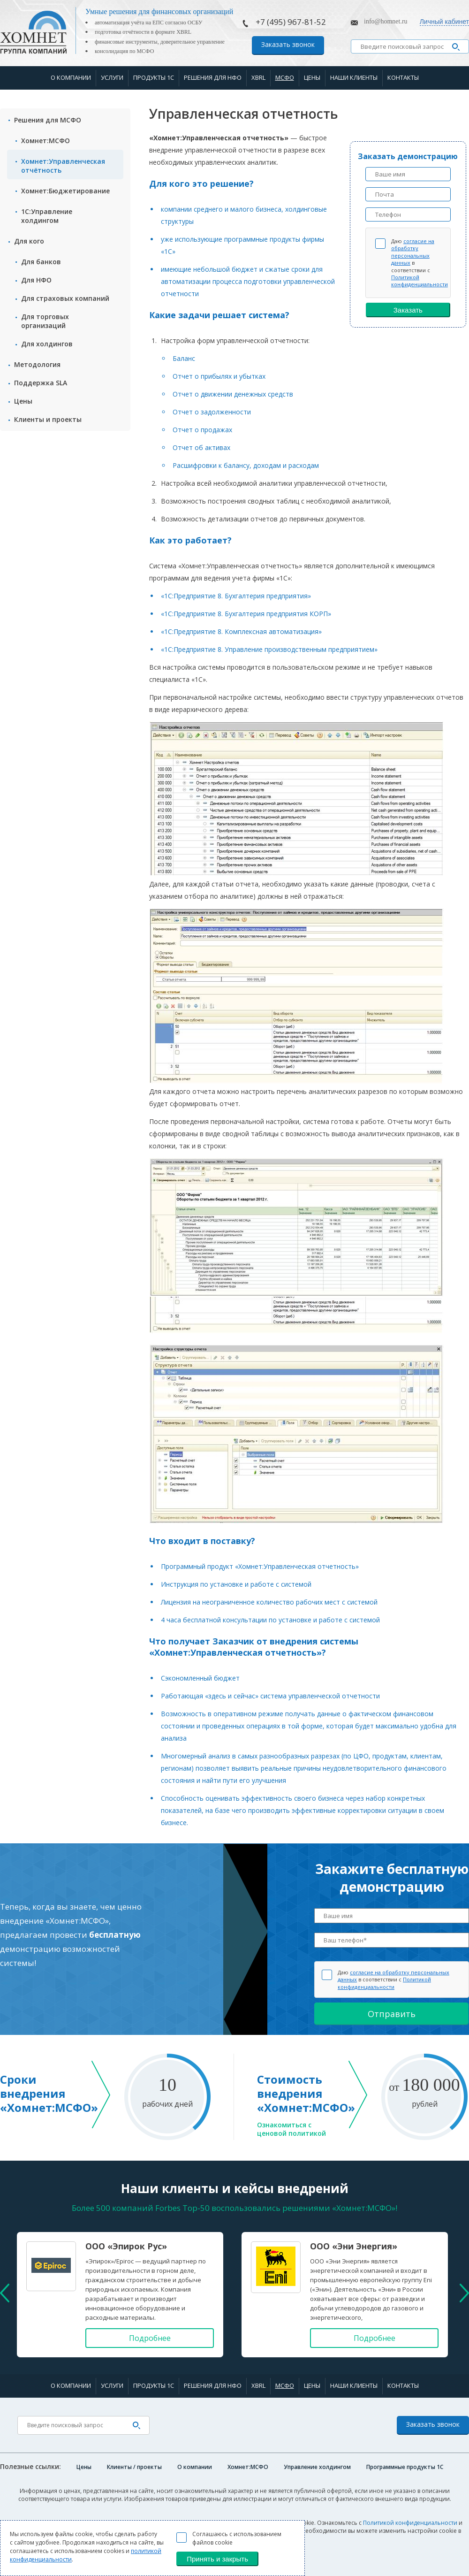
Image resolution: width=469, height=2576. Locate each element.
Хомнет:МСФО (45, 140)
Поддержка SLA (40, 382)
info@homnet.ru (386, 21)
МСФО (284, 77)
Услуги (112, 77)
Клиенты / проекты (134, 2467)
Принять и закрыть (217, 2559)
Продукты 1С (153, 77)
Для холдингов (47, 343)
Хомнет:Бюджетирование (65, 190)
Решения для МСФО (47, 119)
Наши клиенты (354, 77)
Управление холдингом (317, 2467)
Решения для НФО (213, 77)
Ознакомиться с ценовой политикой (291, 2129)
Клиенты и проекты (48, 419)
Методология (37, 364)
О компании (71, 77)
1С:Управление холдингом (46, 216)
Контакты (403, 77)
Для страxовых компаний (65, 298)
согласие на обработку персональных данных (412, 251)
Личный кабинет (444, 21)
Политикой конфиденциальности (419, 281)
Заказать (408, 310)
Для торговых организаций (45, 321)
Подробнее (150, 2338)
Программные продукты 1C (404, 2467)
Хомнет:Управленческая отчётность (63, 166)
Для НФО (36, 279)
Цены (312, 77)
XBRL (258, 77)
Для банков (41, 261)
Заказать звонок (288, 44)
